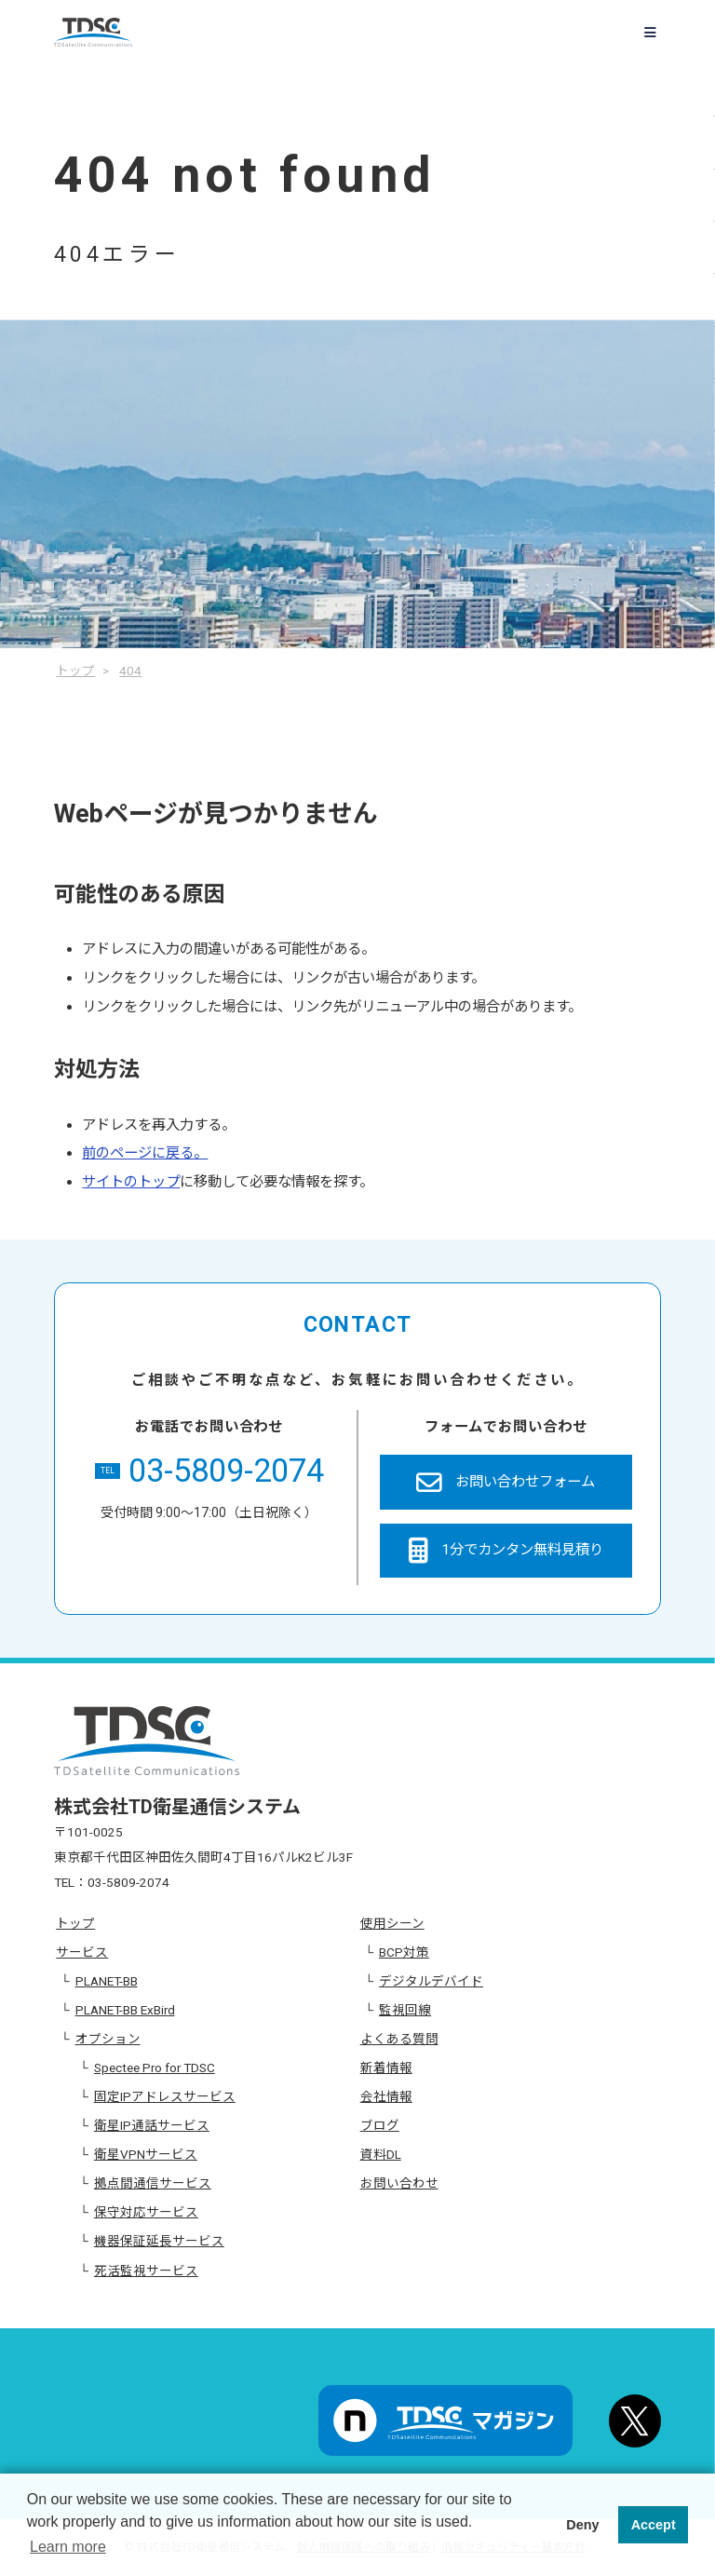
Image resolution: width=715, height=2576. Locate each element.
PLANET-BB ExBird (125, 2009)
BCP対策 (404, 1952)
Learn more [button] (68, 2547)
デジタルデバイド (431, 1980)
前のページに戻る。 (145, 1153)
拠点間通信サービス (152, 2183)
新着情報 (386, 2067)
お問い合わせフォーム (505, 1483)
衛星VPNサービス (145, 2154)
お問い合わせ (399, 2183)
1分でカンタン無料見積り (506, 1551)
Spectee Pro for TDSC (154, 2067)
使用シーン (392, 1923)
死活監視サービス (146, 2270)
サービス (82, 1952)
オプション (108, 2038)
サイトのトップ (131, 1181)
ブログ (379, 2125)
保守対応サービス (146, 2211)
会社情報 (386, 2096)
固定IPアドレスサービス (165, 2096)
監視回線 (405, 2009)
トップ (75, 1923)
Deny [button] (582, 2524)
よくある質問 (399, 2038)
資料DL (380, 2154)
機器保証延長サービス (159, 2240)
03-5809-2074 (209, 1471)
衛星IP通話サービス (151, 2125)
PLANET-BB (106, 1980)
